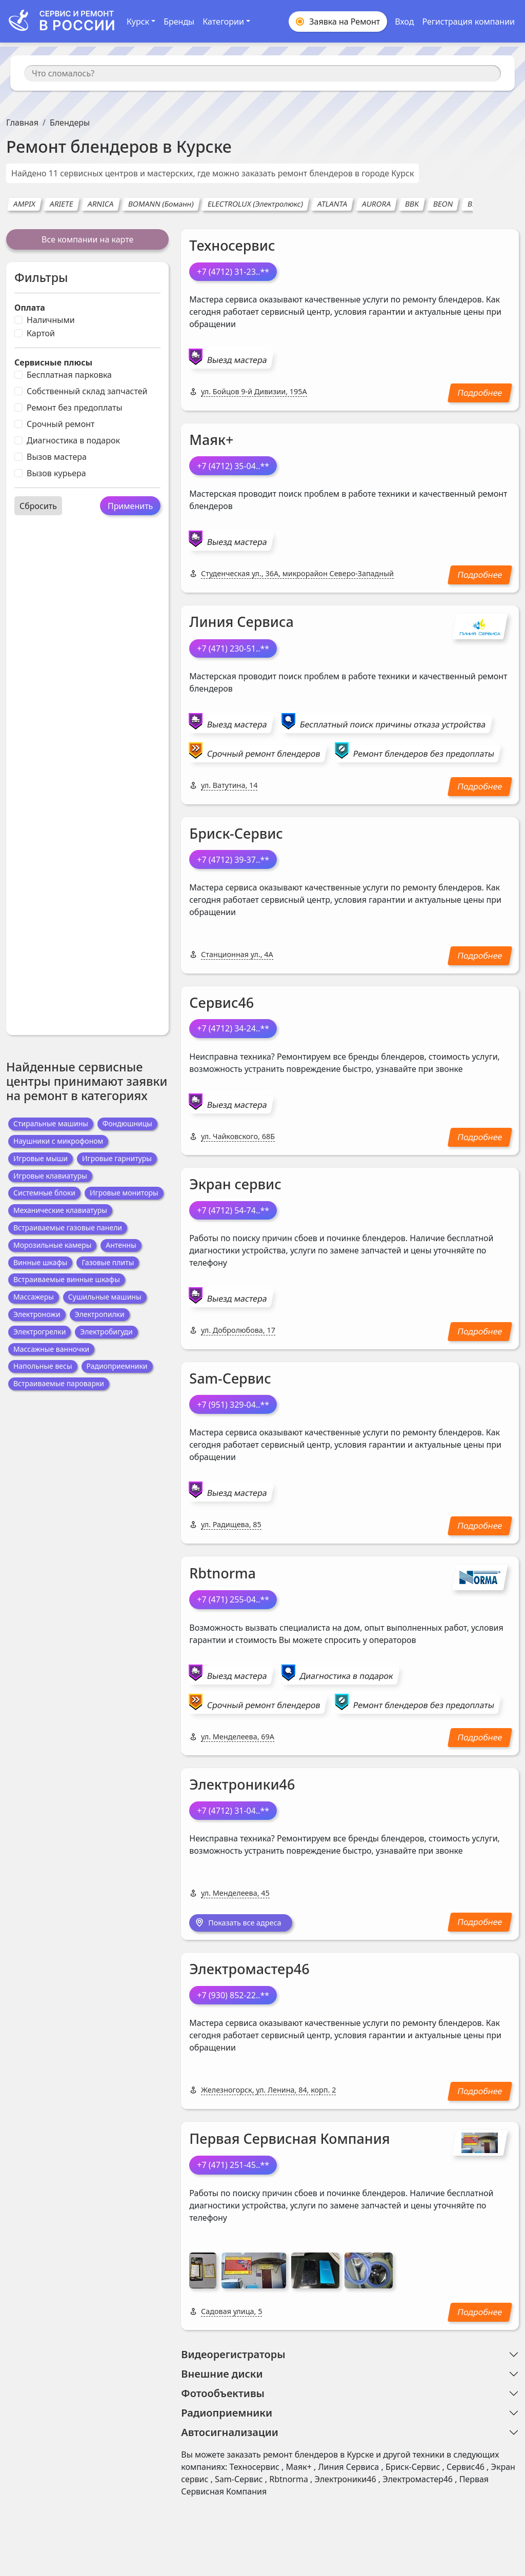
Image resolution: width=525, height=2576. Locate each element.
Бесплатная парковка (69, 374)
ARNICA (100, 204)
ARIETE (61, 204)
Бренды (179, 21)
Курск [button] (138, 21)
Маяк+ (211, 439)
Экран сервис (235, 1183)
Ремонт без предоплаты (75, 407)
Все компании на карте (87, 239)
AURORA (376, 204)
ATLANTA (333, 204)
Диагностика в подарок (73, 440)
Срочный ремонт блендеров (263, 753)
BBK (412, 204)
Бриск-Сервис (236, 833)
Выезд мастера (237, 360)
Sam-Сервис (230, 1378)
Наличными (51, 320)
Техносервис (232, 245)
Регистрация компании (468, 21)
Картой (41, 333)
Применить (130, 506)
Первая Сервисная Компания (289, 2139)
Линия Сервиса (241, 621)
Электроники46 (242, 1784)
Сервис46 (221, 1002)
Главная (22, 122)
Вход (404, 21)
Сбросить (38, 506)
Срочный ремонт (60, 424)
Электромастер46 (249, 1970)
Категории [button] (223, 21)
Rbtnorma (222, 1573)
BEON (443, 204)
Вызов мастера (57, 456)
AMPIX (24, 204)
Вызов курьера (56, 473)
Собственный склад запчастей (87, 391)
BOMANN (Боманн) (160, 204)
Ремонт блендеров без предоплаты (423, 753)
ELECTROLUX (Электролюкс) (255, 204)
